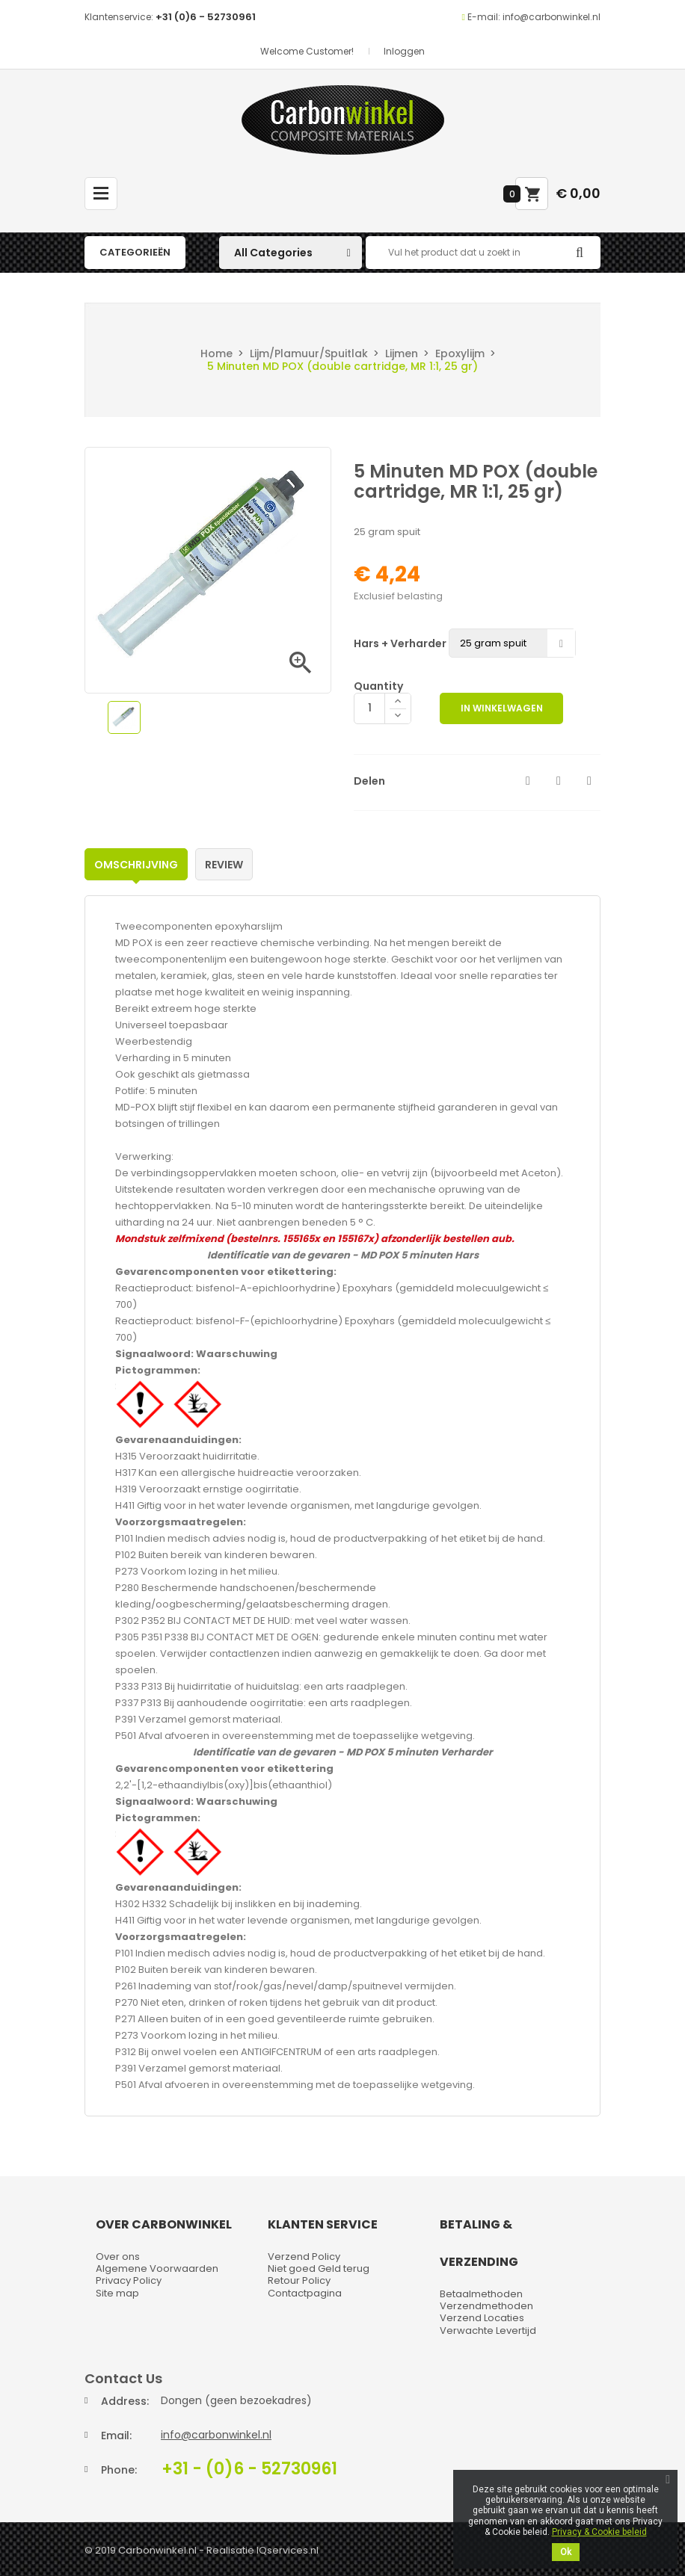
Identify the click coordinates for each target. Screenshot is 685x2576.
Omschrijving (136, 864)
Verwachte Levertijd (488, 2330)
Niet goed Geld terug (318, 2268)
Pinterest (589, 781)
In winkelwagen (503, 708)
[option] (124, 717)
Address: (125, 2401)
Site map (117, 2293)
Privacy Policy (129, 2280)
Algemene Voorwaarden (157, 2268)
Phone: (119, 2469)
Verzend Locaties (482, 2318)
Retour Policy (299, 2280)
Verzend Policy (304, 2256)
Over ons (118, 2256)
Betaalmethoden (481, 2294)
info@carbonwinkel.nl (216, 2434)
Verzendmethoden (486, 2306)
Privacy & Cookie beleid (599, 2532)
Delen (528, 781)
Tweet (558, 781)
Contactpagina (305, 2293)
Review (224, 864)
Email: (116, 2435)
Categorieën (135, 252)
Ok (565, 2552)
